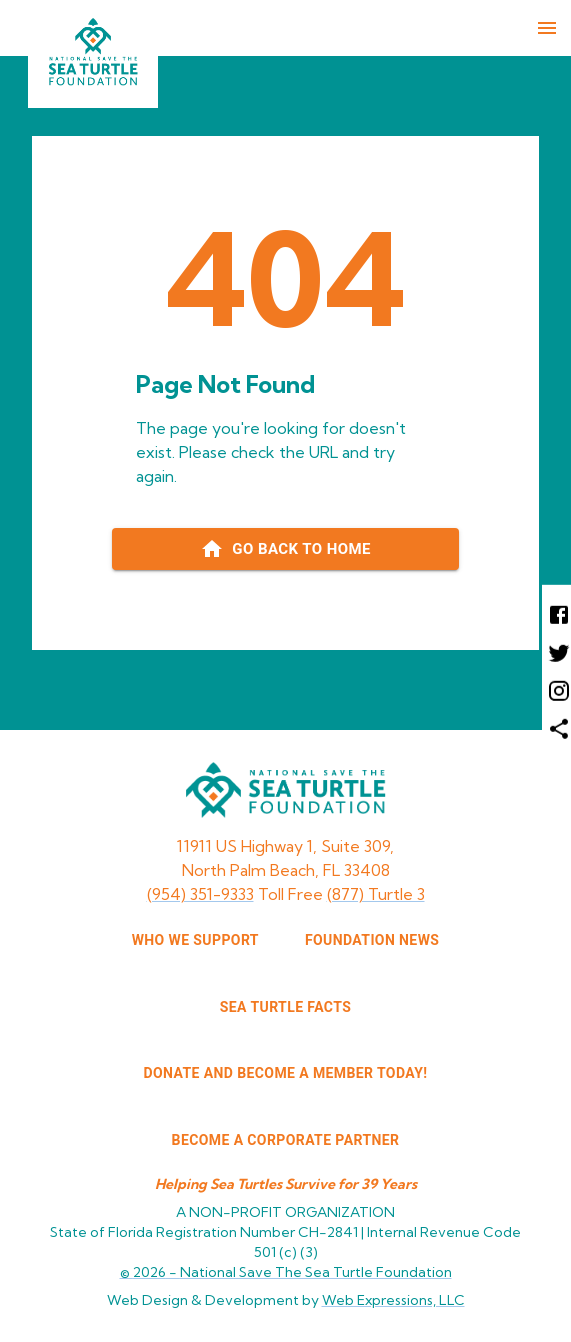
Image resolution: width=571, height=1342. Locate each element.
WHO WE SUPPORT (195, 940)
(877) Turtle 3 (376, 894)
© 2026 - (286, 1272)
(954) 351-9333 (200, 894)
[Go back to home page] (285, 549)
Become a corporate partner (286, 1140)
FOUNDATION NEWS (372, 940)
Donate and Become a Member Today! (286, 1073)
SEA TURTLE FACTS (285, 1007)
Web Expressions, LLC (393, 1300)
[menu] (547, 28)
